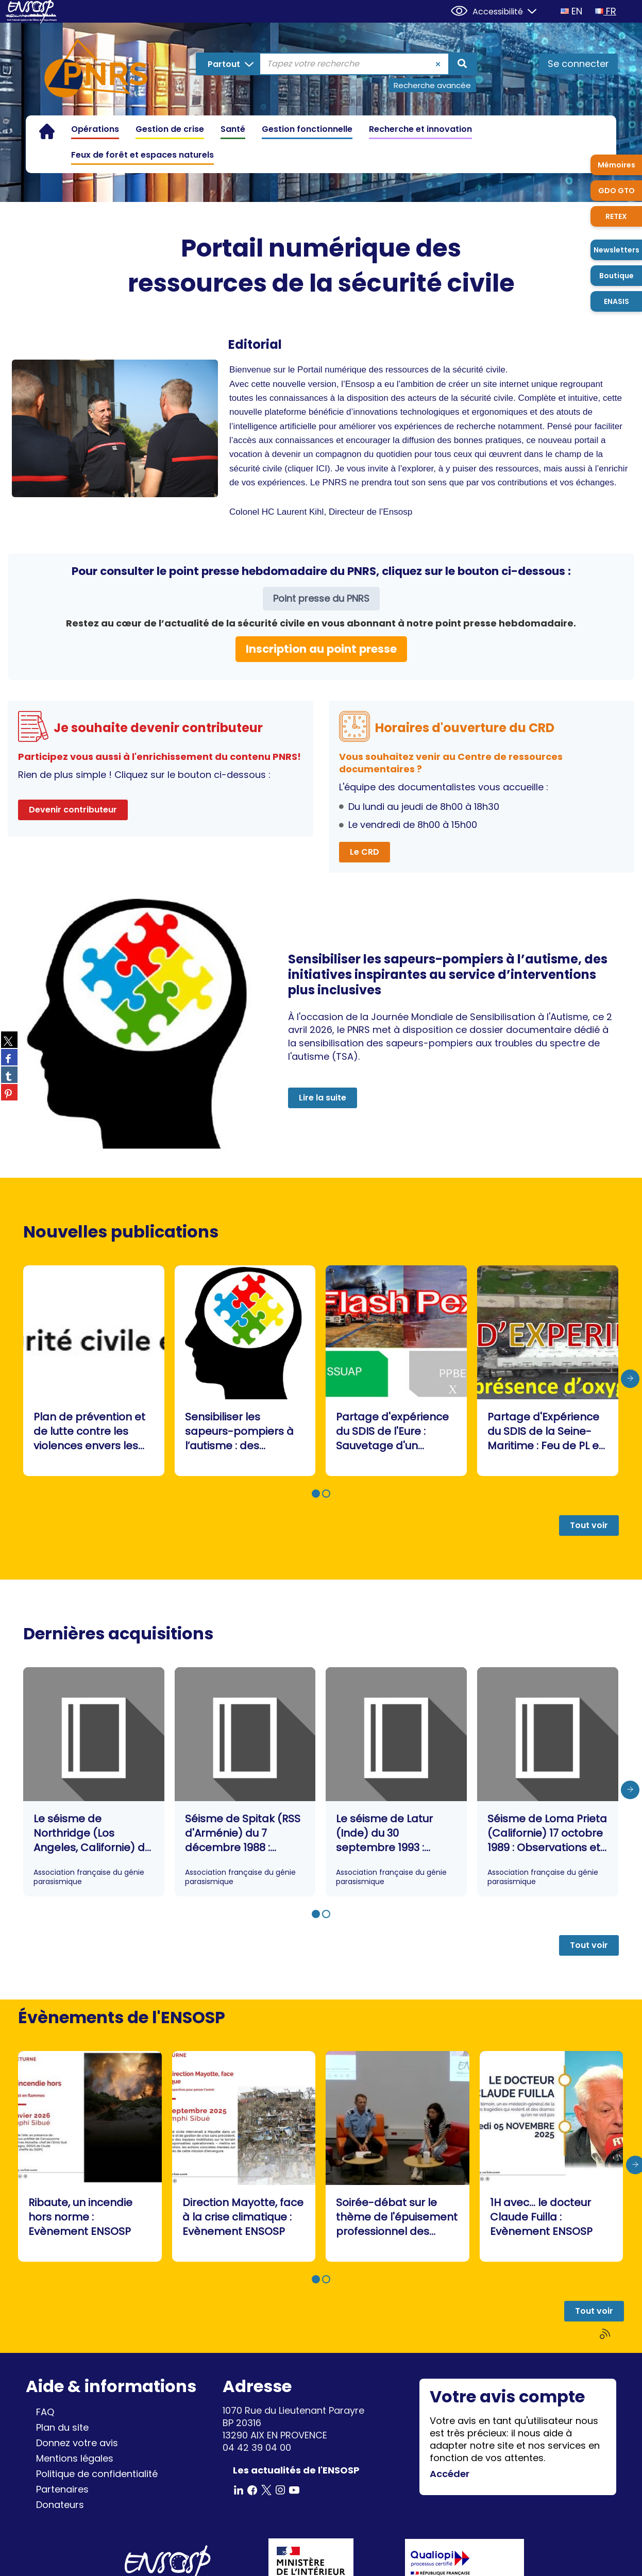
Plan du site (62, 2427)
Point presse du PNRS (321, 598)
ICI (321, 468)
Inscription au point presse (321, 649)
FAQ (45, 2411)
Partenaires (62, 2489)
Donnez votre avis (77, 2442)
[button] (316, 1493)
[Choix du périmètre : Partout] (229, 64)
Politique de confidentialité (97, 2473)
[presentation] (630, 1379)
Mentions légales (74, 2458)
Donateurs (60, 2504)
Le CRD (364, 852)
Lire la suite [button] (322, 1098)
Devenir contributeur (73, 810)
